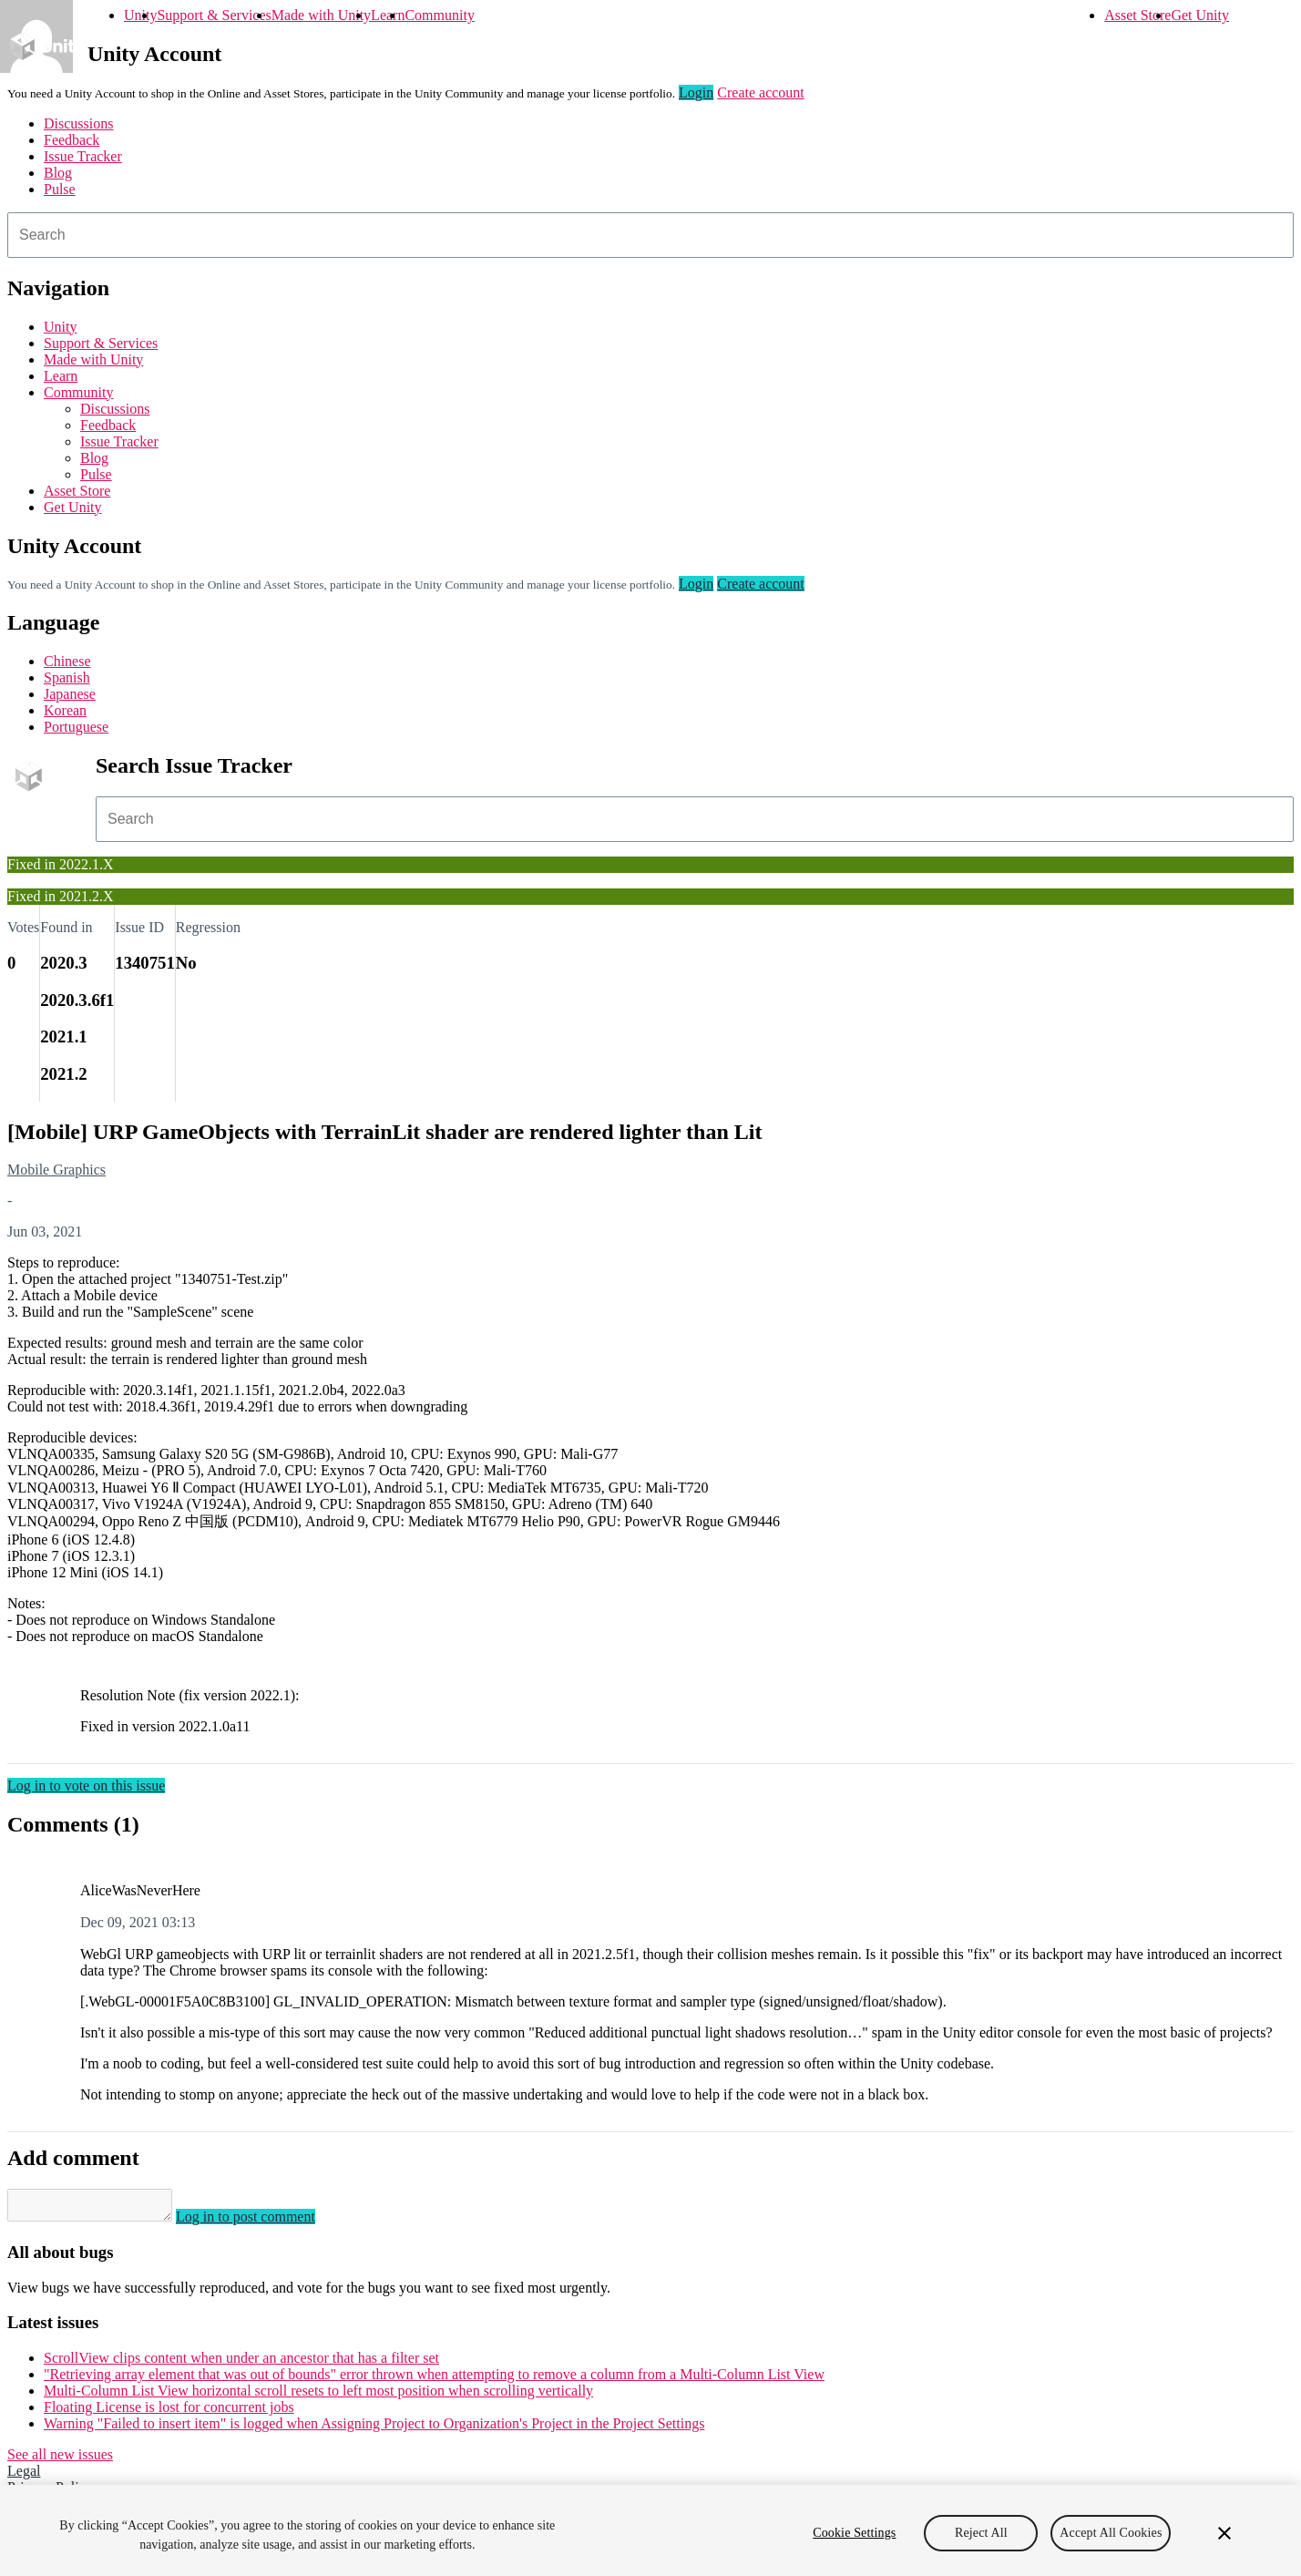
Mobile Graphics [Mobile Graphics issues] (56, 1169)
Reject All (981, 2533)
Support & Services (214, 15)
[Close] (1224, 2533)
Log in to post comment (263, 2222)
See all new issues (60, 2460)
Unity (140, 15)
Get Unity (1200, 15)
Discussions (78, 123)
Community (439, 15)
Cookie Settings (854, 2533)
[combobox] (650, 235)
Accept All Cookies (1111, 2533)
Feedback (71, 140)
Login (696, 92)
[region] (650, 2530)
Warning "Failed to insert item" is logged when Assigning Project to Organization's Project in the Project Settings (374, 2429)
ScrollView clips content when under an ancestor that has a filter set (241, 2363)
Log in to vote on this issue (86, 1785)
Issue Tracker (83, 156)
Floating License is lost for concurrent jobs (169, 2412)
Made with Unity (321, 15)
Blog (58, 172)
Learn (388, 15)
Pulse (60, 189)
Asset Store (1137, 15)
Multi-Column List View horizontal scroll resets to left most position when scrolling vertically (318, 2396)
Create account (760, 92)
